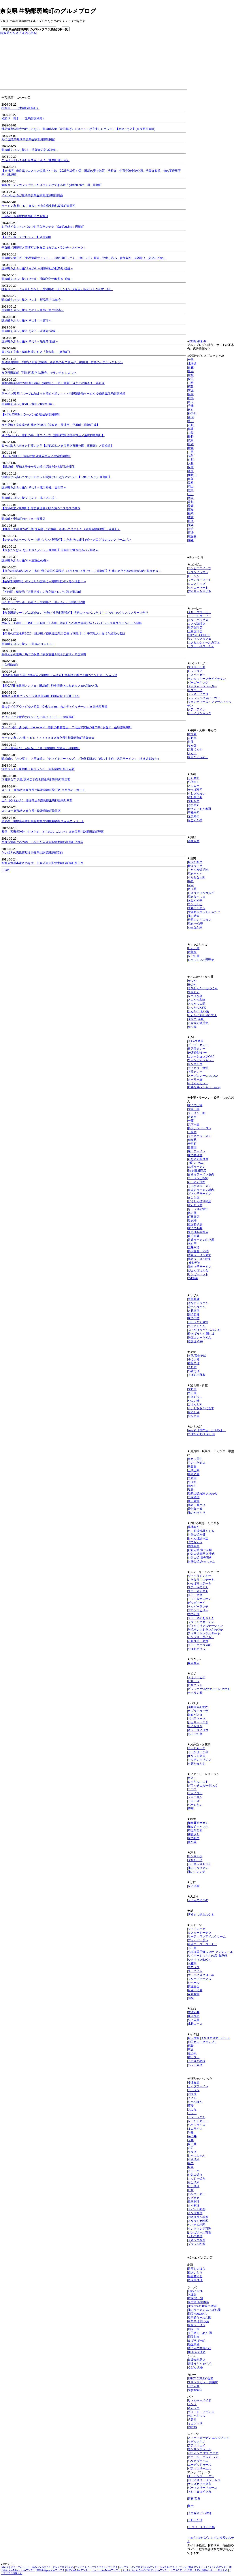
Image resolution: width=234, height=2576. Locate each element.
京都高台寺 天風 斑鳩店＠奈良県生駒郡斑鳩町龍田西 (35, 779)
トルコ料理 (195, 2236)
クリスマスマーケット (215, 2038)
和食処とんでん (198, 1826)
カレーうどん (196, 2117)
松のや (192, 984)
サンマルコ (195, 1064)
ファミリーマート (199, 579)
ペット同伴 (195, 2065)
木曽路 (192, 952)
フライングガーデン (201, 1621)
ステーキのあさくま (201, 1618)
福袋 (191, 2045)
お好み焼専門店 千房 (201, 1553)
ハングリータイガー (201, 1637)
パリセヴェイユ (198, 2460)
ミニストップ (196, 583)
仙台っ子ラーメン (199, 1266)
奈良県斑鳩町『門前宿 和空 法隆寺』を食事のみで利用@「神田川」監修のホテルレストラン (62, 362)
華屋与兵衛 (195, 1830)
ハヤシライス (196, 2124)
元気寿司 (193, 816)
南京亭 (192, 1243)
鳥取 (191, 478)
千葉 (191, 405)
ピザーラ (193, 1681)
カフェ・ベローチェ (201, 646)
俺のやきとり (196, 1512)
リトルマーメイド (199, 2400)
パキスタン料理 (198, 2217)
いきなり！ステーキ (201, 1579)
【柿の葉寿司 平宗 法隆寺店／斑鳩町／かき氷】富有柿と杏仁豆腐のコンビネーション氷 (59, 675)
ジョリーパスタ (198, 1722)
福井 (191, 428)
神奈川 (192, 413)
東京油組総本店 (198, 1232)
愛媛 (191, 505)
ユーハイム (195, 1971)
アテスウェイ (196, 2445)
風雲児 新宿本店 (198, 2302)
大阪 (191, 463)
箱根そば (193, 1363)
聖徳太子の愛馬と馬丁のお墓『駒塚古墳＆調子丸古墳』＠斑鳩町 (43, 654)
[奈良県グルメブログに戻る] (18, 32)
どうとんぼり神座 (199, 1201)
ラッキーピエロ (198, 694)
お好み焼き (195, 2174)
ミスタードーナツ (199, 1932)
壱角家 (192, 1143)
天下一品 (193, 1124)
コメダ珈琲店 (196, 623)
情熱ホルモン (196, 908)
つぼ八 (192, 1481)
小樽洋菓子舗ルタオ (201, 1951)
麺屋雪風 (193, 2344)
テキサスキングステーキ (204, 1633)
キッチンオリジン (199, 1759)
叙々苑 (192, 889)
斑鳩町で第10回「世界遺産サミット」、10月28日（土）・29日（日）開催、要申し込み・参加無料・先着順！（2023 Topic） (83, 258)
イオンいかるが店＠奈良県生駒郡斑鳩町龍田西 (32, 195)
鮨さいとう (195, 2272)
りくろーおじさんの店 (202, 1955)
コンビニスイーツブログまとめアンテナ (96, 2567)
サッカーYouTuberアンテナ (105, 2570)
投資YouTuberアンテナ (78, 2570)
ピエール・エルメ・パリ (204, 2457)
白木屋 (192, 1478)
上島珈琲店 (195, 631)
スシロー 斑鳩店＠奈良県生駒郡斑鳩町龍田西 (31, 810)
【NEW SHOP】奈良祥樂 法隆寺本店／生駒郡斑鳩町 (36, 456)
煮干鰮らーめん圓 (199, 2317)
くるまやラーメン (199, 1186)
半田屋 (192, 1393)
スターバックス (198, 619)
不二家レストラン (199, 1864)
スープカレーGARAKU (203, 1075)
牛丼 (191, 2132)
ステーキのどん (198, 1587)
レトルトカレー (198, 2121)
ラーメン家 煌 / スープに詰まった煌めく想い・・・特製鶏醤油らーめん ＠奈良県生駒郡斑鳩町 (63, 393)
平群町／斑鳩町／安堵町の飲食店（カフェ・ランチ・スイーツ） (43, 247)
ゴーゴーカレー (198, 1044)
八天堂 (192, 2419)
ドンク (192, 2404)
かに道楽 (193, 1886)
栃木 (191, 394)
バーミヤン (195, 1804)
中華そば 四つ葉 (198, 2321)
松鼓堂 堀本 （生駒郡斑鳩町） (23, 118)
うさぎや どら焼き (200, 2513)
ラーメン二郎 (196, 1113)
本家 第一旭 (195, 2298)
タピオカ (193, 2197)
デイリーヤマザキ (199, 591)
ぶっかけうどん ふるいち (204, 1329)
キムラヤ (193, 2408)
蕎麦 (191, 2105)
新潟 (191, 417)
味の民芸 (193, 1318)
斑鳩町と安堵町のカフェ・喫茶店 (23, 518)
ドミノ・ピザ (196, 1677)
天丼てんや (195, 749)
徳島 (191, 498)
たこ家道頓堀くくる (201, 1530)
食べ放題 (193, 2038)
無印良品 (193, 2016)
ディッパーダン (198, 1940)
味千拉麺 (193, 1235)
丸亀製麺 (193, 1299)
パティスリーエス (199, 2468)
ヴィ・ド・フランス (201, 2411)
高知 (191, 509)
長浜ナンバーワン (199, 1128)
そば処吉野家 (196, 1374)
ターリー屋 (195, 1079)
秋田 (191, 378)
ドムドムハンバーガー (202, 686)
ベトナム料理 (196, 2224)
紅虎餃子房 (195, 1224)
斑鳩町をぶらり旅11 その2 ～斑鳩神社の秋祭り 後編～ (37, 268)
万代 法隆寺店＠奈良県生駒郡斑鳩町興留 (28, 139)
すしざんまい (196, 793)
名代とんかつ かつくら (203, 988)
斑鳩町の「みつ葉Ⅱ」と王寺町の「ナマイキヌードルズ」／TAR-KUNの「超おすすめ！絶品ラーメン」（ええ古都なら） (81, 758)
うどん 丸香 (195, 2367)
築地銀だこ (195, 1526)
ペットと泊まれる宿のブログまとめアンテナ (145, 2570)
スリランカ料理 (198, 2220)
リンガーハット (198, 1274)
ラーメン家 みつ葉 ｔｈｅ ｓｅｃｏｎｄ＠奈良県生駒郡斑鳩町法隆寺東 (48, 737)
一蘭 (191, 1120)
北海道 (192, 363)
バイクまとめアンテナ (216, 2567)
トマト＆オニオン (199, 1598)
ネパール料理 (196, 2209)
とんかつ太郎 (196, 1003)
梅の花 (192, 1842)
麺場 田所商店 (197, 1170)
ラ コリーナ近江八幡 (201, 2527)
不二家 (192, 1948)
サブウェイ (195, 690)
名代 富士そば (197, 1355)
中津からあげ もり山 (201, 1434)
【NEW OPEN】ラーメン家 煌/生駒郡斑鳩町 (30, 414)
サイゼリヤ (195, 1726)
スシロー (193, 785)
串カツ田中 (195, 1458)
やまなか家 (195, 927)
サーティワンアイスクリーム (207, 1936)
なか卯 (192, 745)
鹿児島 (192, 536)
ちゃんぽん (195, 2101)
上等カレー (195, 1071)
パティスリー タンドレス (204, 2480)
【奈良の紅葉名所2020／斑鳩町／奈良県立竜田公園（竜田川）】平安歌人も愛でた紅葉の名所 (63, 633)
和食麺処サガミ (198, 1822)
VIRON (192, 2427)
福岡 (191, 513)
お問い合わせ (198, 341)
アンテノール (224, 1951)
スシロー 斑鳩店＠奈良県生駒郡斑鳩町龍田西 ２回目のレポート (43, 790)
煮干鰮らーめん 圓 (200, 2332)
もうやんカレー (198, 1083)
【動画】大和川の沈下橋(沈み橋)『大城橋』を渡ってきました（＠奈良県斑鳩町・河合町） (60, 529)
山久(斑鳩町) (9, 664)
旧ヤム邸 (193, 2386)
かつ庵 (192, 1026)
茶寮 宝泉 (194, 2498)
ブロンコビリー (198, 1610)
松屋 (191, 741)
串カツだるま (196, 1462)
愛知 (191, 448)
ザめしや (193, 1412)
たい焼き (193, 2186)
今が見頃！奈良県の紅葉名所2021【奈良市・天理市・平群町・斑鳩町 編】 (50, 424)
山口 (191, 494)
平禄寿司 (193, 812)
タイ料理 (193, 2205)
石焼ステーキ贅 (198, 1641)
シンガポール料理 (199, 2232)
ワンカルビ (195, 904)
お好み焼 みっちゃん (201, 1561)
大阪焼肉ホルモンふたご (204, 912)
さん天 (192, 753)
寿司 (191, 2147)
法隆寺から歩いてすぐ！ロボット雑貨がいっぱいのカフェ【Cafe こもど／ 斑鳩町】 (56, 477)
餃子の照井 (195, 1228)
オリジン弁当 (196, 1755)
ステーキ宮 (195, 1595)
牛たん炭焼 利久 (198, 869)
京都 (191, 459)
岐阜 (191, 440)
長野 (191, 436)
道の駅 (192, 2053)
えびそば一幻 (196, 2340)
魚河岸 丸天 (195, 2280)
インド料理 (195, 2213)
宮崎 (191, 532)
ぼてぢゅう (195, 1542)
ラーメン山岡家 (198, 1178)
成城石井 (193, 2012)
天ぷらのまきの (198, 1900)
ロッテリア (195, 671)
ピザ (191, 2190)
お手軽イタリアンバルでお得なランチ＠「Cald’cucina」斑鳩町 (42, 226)
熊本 (191, 525)
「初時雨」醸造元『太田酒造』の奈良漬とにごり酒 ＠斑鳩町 (41, 591)
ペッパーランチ (198, 1606)
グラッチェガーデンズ (202, 1785)
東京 (191, 409)
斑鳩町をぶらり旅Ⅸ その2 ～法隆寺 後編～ (29, 331)
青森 (191, 367)
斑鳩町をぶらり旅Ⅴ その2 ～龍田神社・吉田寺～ (33, 487)
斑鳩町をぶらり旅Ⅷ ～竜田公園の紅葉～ (28, 404)
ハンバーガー (196, 2194)
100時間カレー (197, 1052)
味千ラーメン (196, 1151)
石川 (191, 425)
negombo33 (195, 2389)
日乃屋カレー (196, 1048)
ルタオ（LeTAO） (199, 1959)
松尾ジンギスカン (199, 919)
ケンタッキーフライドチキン (207, 678)
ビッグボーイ (196, 1602)
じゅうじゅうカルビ (201, 892)
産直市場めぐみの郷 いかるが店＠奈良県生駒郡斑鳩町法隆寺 (42, 842)
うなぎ (192, 2151)
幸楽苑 (192, 1139)
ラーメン (193, 2090)
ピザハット (195, 1685)
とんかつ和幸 (196, 999)
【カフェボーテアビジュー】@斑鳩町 (26, 237)
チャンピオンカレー (201, 1060)
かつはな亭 (195, 996)
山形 (191, 382)
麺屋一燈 (193, 2329)
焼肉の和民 (195, 862)
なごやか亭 (195, 820)
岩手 (191, 371)
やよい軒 (193, 1400)
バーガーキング (198, 682)
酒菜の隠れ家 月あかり (203, 1493)
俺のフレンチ (196, 1871)
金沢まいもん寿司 (199, 808)
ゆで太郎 (193, 1359)
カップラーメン (198, 2086)
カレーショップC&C (201, 1056)
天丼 (191, 2140)
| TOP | (5, 869)
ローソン (193, 576)
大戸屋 (192, 1389)
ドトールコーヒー (199, 616)
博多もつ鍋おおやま (201, 1914)
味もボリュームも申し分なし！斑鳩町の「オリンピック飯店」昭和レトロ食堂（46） (57, 289)
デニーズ (193, 1800)
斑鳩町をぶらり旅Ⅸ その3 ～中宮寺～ (26, 320)
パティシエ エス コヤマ (203, 2453)
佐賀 (191, 517)
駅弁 (191, 2049)
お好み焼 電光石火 (200, 1557)
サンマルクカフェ (199, 638)
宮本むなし (195, 1396)
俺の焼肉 (193, 915)
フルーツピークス (199, 1978)
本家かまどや (196, 1763)
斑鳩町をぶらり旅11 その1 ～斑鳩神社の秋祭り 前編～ (37, 278)
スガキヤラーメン (199, 1136)
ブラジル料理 (196, 2243)
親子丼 (192, 2144)
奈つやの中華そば (199, 2348)
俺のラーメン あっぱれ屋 (204, 2309)
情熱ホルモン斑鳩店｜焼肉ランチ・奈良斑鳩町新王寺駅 (38, 769)
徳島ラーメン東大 (199, 1255)
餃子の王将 (195, 1105)
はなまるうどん (198, 1302)
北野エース (195, 2023)
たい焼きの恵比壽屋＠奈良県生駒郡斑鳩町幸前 (32, 852)
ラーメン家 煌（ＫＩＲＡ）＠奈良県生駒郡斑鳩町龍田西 (38, 205)
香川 (191, 501)
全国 (191, 359)
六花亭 (192, 1963)
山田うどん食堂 (198, 1322)
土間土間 (193, 1470)
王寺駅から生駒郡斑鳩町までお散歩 (24, 216)
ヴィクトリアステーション (205, 1625)
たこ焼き (193, 2182)
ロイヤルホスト (198, 1781)
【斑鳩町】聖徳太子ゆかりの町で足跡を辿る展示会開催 (38, 466)
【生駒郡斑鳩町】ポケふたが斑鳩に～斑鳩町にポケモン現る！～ (43, 581)
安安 (191, 885)
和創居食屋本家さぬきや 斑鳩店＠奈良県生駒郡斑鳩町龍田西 (42, 863)
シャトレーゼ (196, 1928)
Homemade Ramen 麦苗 (202, 2306)
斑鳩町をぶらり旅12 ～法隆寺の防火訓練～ (29, 149)
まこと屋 (193, 1197)
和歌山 (192, 475)
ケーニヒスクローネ (201, 1974)
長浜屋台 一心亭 (198, 1251)
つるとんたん (196, 1326)
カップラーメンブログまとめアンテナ (139, 2567)
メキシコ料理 (196, 2240)
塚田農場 (193, 1501)
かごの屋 (193, 955)
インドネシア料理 (199, 2228)
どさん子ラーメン (199, 1193)
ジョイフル (195, 1793)
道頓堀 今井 (195, 1341)
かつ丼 (192, 2136)
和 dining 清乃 (196, 2352)
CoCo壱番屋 (195, 1041)
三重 (191, 451)
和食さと (193, 1834)
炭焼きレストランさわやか (205, 1629)
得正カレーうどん (199, 1337)
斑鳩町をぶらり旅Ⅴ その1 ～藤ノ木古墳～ (29, 497)
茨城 (191, 390)
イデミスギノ (196, 2441)
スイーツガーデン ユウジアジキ (208, 2437)
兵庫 (191, 467)
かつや (192, 980)
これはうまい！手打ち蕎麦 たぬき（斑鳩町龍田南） (35, 160)
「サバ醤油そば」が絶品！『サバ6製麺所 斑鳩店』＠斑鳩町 (40, 748)
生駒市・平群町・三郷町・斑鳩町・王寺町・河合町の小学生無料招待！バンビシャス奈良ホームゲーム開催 (71, 623)
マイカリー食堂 (198, 1067)
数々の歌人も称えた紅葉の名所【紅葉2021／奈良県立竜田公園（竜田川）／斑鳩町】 (57, 445)
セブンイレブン (198, 572)
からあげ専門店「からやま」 (207, 1430)
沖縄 (191, 540)
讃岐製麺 (193, 1314)
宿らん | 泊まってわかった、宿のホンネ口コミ (26, 2567)
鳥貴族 (192, 1466)
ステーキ (193, 2170)
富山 (191, 421)
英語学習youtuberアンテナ (51, 2570)
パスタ (192, 2094)
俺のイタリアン (198, 1867)
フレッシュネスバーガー (204, 697)
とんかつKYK (197, 1007)
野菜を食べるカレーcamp (204, 1087)
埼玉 (191, 402)
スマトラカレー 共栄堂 (203, 2382)
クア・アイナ (196, 709)
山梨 (191, 432)
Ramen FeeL (195, 2291)
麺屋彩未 (193, 2336)
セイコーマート (198, 587)
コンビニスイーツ (199, 568)
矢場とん (193, 992)
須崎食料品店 (196, 2359)
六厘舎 (192, 2294)
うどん (192, 2097)
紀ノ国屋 (193, 2019)
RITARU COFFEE (199, 635)
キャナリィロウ (198, 1730)
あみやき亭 (195, 900)
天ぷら (192, 2109)
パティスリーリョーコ (202, 2487)
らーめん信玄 (196, 1182)
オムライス (195, 2128)
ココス (192, 1789)
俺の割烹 (193, 1838)
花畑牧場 (193, 1994)
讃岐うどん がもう (200, 2363)
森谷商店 (193, 1663)
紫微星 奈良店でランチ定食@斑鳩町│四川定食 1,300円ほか (40, 696)
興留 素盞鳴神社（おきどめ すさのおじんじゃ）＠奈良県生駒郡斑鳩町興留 (52, 831)
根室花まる (195, 2276)
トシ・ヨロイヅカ (199, 2491)
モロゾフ (193, 1967)
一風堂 (192, 1132)
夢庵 (191, 1808)
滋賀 (191, 455)
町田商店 (193, 1216)
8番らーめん (196, 1162)
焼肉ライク (195, 865)
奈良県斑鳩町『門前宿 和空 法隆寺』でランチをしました (38, 372)
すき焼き (193, 2159)
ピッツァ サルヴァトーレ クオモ (209, 1688)
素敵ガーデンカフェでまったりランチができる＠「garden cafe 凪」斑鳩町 (51, 184)
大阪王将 (193, 1109)
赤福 (191, 1998)
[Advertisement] (93, 60)
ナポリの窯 (195, 1692)
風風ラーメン (196, 2325)
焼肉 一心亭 (195, 923)
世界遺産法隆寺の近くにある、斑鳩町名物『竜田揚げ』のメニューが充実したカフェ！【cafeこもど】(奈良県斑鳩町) (78, 128)
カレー (192, 2113)
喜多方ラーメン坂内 (201, 1174)
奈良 (191, 471)
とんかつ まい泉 (198, 1011)
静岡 (191, 444)
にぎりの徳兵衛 (198, 1022)
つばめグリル (196, 1648)
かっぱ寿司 (195, 789)
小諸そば (193, 1371)
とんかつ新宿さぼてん (202, 1015)
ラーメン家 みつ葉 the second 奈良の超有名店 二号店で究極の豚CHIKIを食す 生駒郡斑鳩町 (66, 727)
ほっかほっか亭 (198, 1752)
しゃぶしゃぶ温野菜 (201, 959)
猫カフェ (193, 2057)
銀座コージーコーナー (202, 1944)
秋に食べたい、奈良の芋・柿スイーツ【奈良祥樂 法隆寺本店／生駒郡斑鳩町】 (53, 435)
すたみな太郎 (196, 877)
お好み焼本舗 (196, 1534)
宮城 (191, 375)
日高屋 (192, 1147)
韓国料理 (193, 2201)
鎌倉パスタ (195, 1714)
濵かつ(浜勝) (196, 1019)
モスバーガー (196, 674)
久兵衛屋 (193, 1310)
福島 (191, 386)
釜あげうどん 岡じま (201, 1333)
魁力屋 (192, 1212)
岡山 (191, 486)
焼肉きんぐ (195, 873)
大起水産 (193, 801)
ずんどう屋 (195, 1205)
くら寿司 (193, 778)
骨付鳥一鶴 (195, 1508)
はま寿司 (193, 805)
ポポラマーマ (196, 1718)
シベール (193, 1982)
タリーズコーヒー (199, 612)
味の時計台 (195, 1155)
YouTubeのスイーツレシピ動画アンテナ (182, 2567)
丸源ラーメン (196, 1166)
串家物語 (193, 1497)
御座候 (222, 1955)
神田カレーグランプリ (202, 2041)
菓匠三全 (193, 1986)
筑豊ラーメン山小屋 (201, 1239)
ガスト (192, 1777)
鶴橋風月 (193, 1546)
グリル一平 (195, 1860)
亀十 (191, 2505)
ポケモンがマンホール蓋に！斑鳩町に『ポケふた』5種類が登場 (43, 602)
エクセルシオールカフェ (204, 642)
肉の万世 (193, 1614)
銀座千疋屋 (195, 1990)
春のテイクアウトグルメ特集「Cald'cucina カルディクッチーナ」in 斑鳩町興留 (54, 706)
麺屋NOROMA (197, 2313)
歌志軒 (192, 1220)
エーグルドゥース (199, 2464)
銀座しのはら (196, 2268)
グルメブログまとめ (63, 2567)
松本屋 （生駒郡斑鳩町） (20, 108)
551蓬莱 (193, 1278)
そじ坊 (192, 1367)
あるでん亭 (195, 1733)
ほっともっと (196, 1748)
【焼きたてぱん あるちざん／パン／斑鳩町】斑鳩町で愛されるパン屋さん (50, 550)
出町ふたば (195, 2520)
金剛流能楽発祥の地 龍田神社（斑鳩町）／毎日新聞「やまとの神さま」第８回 (53, 383)
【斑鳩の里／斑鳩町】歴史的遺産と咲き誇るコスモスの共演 (40, 508)
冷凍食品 (193, 2082)
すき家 (192, 734)
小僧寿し (193, 781)
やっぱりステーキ (199, 1583)
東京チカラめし (198, 757)
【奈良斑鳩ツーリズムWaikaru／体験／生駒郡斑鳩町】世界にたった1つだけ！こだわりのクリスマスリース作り (74, 612)
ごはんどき (195, 1404)
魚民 (191, 1489)
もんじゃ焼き (196, 2178)
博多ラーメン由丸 (199, 1259)
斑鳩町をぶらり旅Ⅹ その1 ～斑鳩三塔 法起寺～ (32, 310)
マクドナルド (196, 667)
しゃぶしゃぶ (196, 2155)
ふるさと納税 (196, 2061)
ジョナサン (195, 1797)
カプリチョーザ (198, 1710)
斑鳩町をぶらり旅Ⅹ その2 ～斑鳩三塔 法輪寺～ (32, 299)
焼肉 (191, 2163)
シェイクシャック (199, 713)
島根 (191, 482)
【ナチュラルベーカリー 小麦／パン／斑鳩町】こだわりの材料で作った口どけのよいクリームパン (66, 539)
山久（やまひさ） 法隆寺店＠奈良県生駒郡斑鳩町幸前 (36, 800)
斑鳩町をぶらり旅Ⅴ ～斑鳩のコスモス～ (28, 643)
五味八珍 (193, 1247)
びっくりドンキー (199, 1575)
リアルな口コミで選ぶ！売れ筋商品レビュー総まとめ (199, 2570)
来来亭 (192, 1116)
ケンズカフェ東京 (199, 2483)
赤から (192, 1485)
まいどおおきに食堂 (201, 1408)
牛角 (191, 881)
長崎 (191, 521)
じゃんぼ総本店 (198, 1538)
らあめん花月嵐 (198, 1159)
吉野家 (192, 738)
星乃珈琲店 (195, 627)
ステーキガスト (198, 1591)
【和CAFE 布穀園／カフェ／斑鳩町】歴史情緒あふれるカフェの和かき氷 (49, 685)
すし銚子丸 (195, 797)
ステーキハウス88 (199, 1645)
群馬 (191, 398)
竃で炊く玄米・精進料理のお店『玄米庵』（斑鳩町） (36, 351)
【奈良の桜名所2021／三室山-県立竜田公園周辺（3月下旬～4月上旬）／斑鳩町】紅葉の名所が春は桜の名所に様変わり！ (81, 570)
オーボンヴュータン (201, 2476)
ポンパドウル (196, 2415)
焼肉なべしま (196, 896)
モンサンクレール (199, 2449)
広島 (191, 490)
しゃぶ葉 (193, 948)
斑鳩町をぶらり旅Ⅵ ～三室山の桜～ (25, 560)
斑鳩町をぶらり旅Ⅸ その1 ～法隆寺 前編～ (29, 341)
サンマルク (195, 1856)
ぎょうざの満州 (198, 1209)
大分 (191, 528)
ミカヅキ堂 (195, 2423)
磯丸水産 (193, 841)
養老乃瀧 (193, 1474)
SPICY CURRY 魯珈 (200, 2378)
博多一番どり (196, 1505)
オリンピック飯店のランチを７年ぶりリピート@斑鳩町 (38, 716)
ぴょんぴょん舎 (198, 1270)
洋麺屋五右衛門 (198, 1707)
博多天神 (194, 1262)
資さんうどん (196, 1306)
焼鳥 (191, 2167)
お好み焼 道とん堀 (200, 1550)
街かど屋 (193, 1416)
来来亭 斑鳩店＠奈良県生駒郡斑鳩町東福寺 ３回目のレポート (42, 821)
